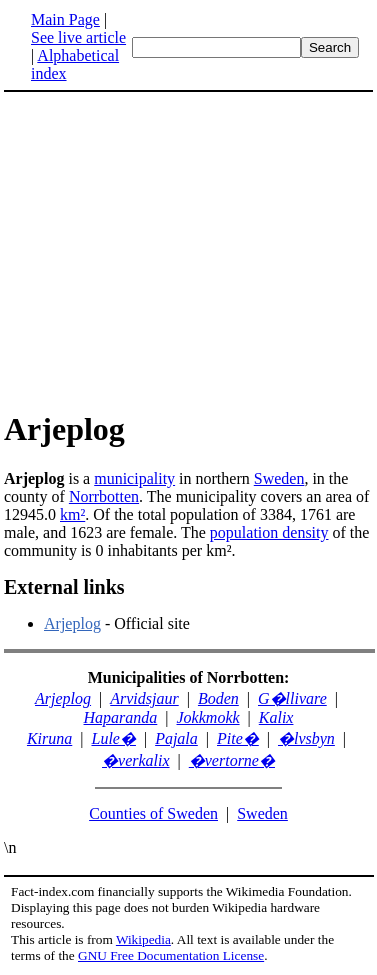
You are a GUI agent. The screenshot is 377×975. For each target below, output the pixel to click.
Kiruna (49, 738)
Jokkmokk (208, 717)
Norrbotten (104, 496)
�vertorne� (232, 760)
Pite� (238, 738)
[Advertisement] (172, 250)
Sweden (279, 478)
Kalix (276, 717)
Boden (218, 698)
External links (64, 587)
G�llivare (292, 698)
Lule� (113, 738)
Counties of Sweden (153, 813)
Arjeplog (72, 623)
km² (72, 514)
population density (269, 532)
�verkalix (136, 760)
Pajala (176, 738)
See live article (78, 37)
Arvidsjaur (144, 698)
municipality (134, 478)
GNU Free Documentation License (171, 955)
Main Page (65, 19)
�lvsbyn (306, 738)
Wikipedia (143, 939)
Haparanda (121, 717)
